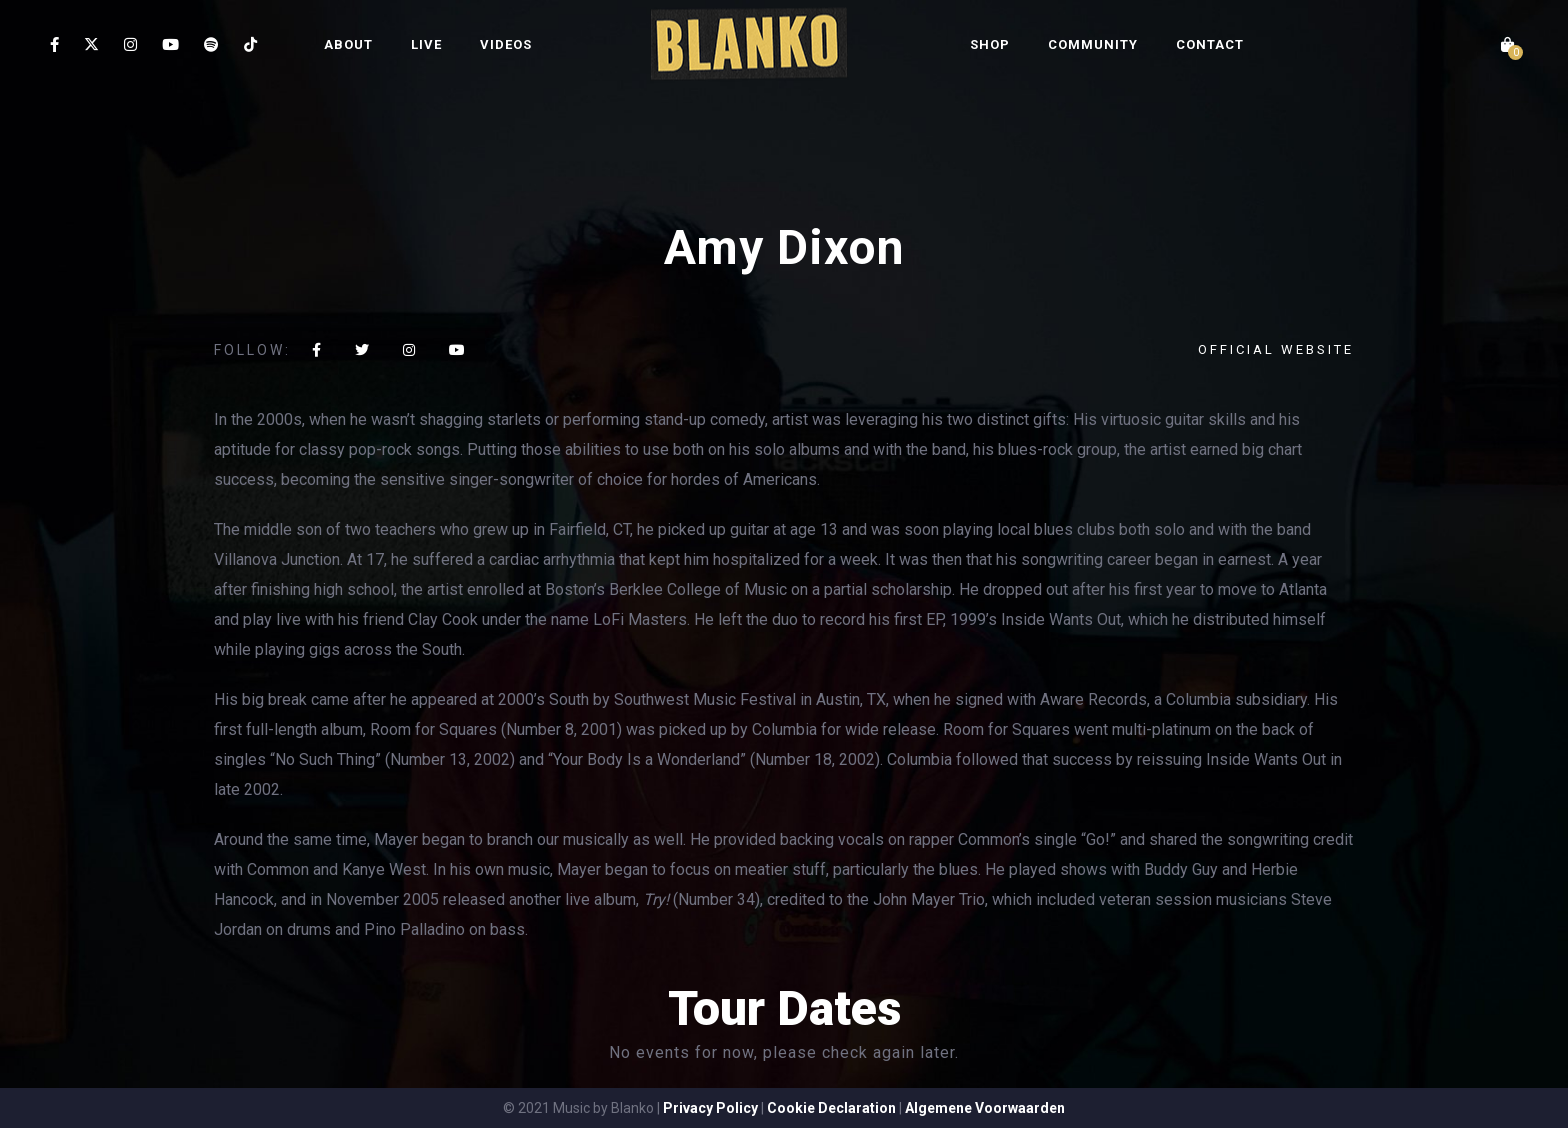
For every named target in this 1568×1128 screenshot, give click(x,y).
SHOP (990, 44)
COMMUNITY (1093, 44)
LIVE (426, 44)
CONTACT (1210, 44)
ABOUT (348, 44)
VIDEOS (506, 44)
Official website (1276, 349)
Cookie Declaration (831, 1108)
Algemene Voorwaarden (985, 1108)
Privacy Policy (710, 1108)
